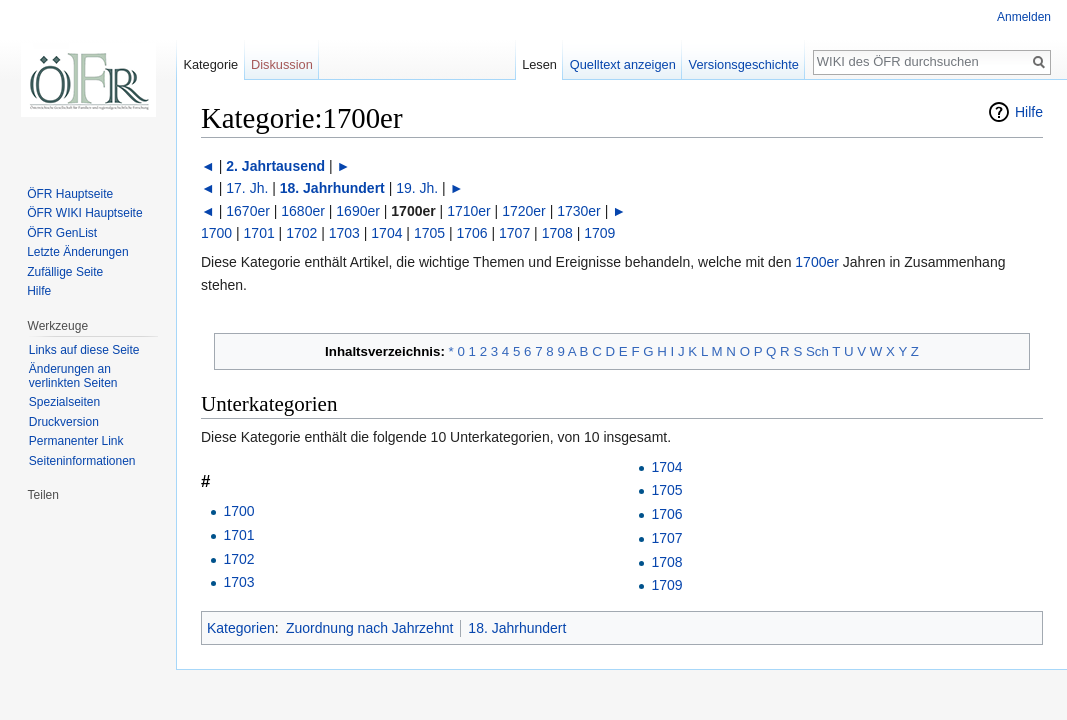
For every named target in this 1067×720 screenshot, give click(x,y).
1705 (429, 233)
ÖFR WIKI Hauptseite (84, 213)
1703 (344, 233)
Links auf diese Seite (84, 350)
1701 (259, 233)
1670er (248, 211)
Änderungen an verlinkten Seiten (73, 376)
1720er (524, 211)
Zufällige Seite (65, 272)
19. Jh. (417, 188)
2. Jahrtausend (275, 166)
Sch (817, 351)
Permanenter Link (76, 441)
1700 (216, 233)
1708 (557, 233)
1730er (579, 211)
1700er (817, 262)
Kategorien (241, 628)
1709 (599, 233)
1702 (301, 233)
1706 (471, 233)
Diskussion (282, 64)
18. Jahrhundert (332, 188)
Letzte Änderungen (77, 252)
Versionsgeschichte (744, 64)
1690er (358, 211)
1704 (386, 233)
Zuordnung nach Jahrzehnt (369, 628)
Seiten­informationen (82, 461)
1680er (303, 211)
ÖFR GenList (62, 233)
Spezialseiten (64, 402)
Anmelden (1024, 17)
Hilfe (1029, 112)
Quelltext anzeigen (623, 64)
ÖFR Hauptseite (70, 194)
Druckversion (64, 422)
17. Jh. (247, 188)
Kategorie (210, 64)
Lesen (539, 64)
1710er (469, 211)
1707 (514, 233)
